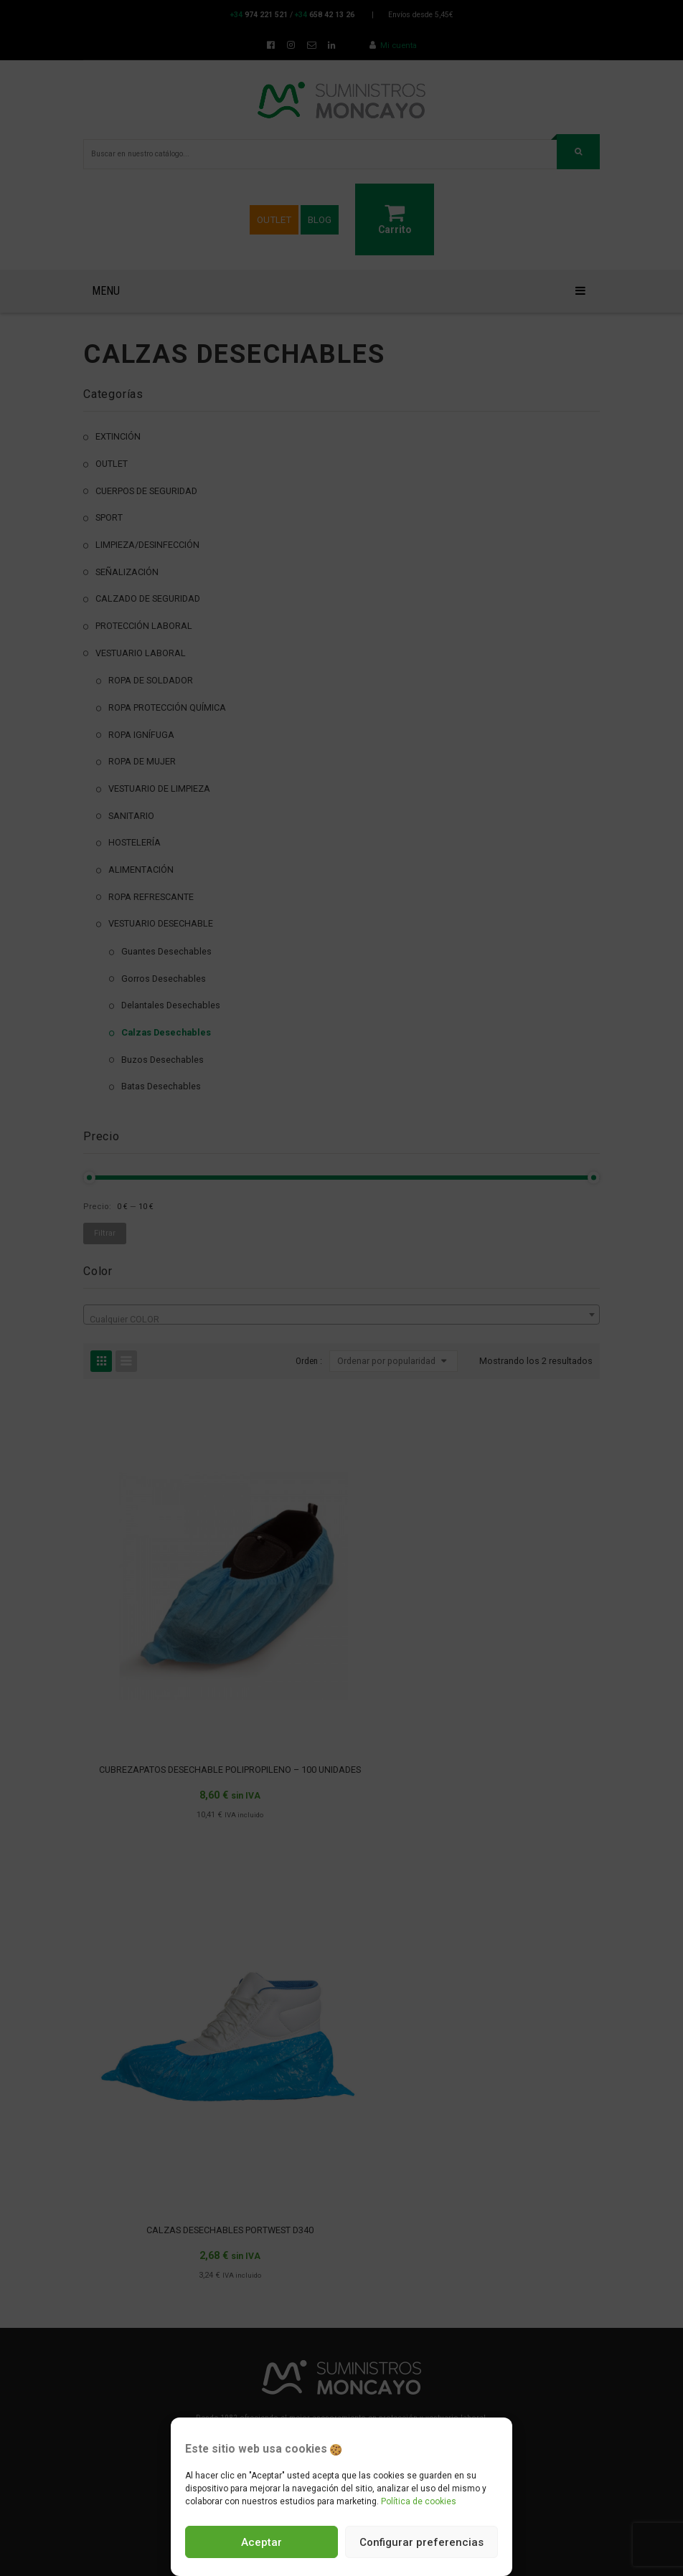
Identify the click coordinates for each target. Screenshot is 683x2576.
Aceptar (261, 2542)
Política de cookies (418, 2501)
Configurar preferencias (421, 2542)
